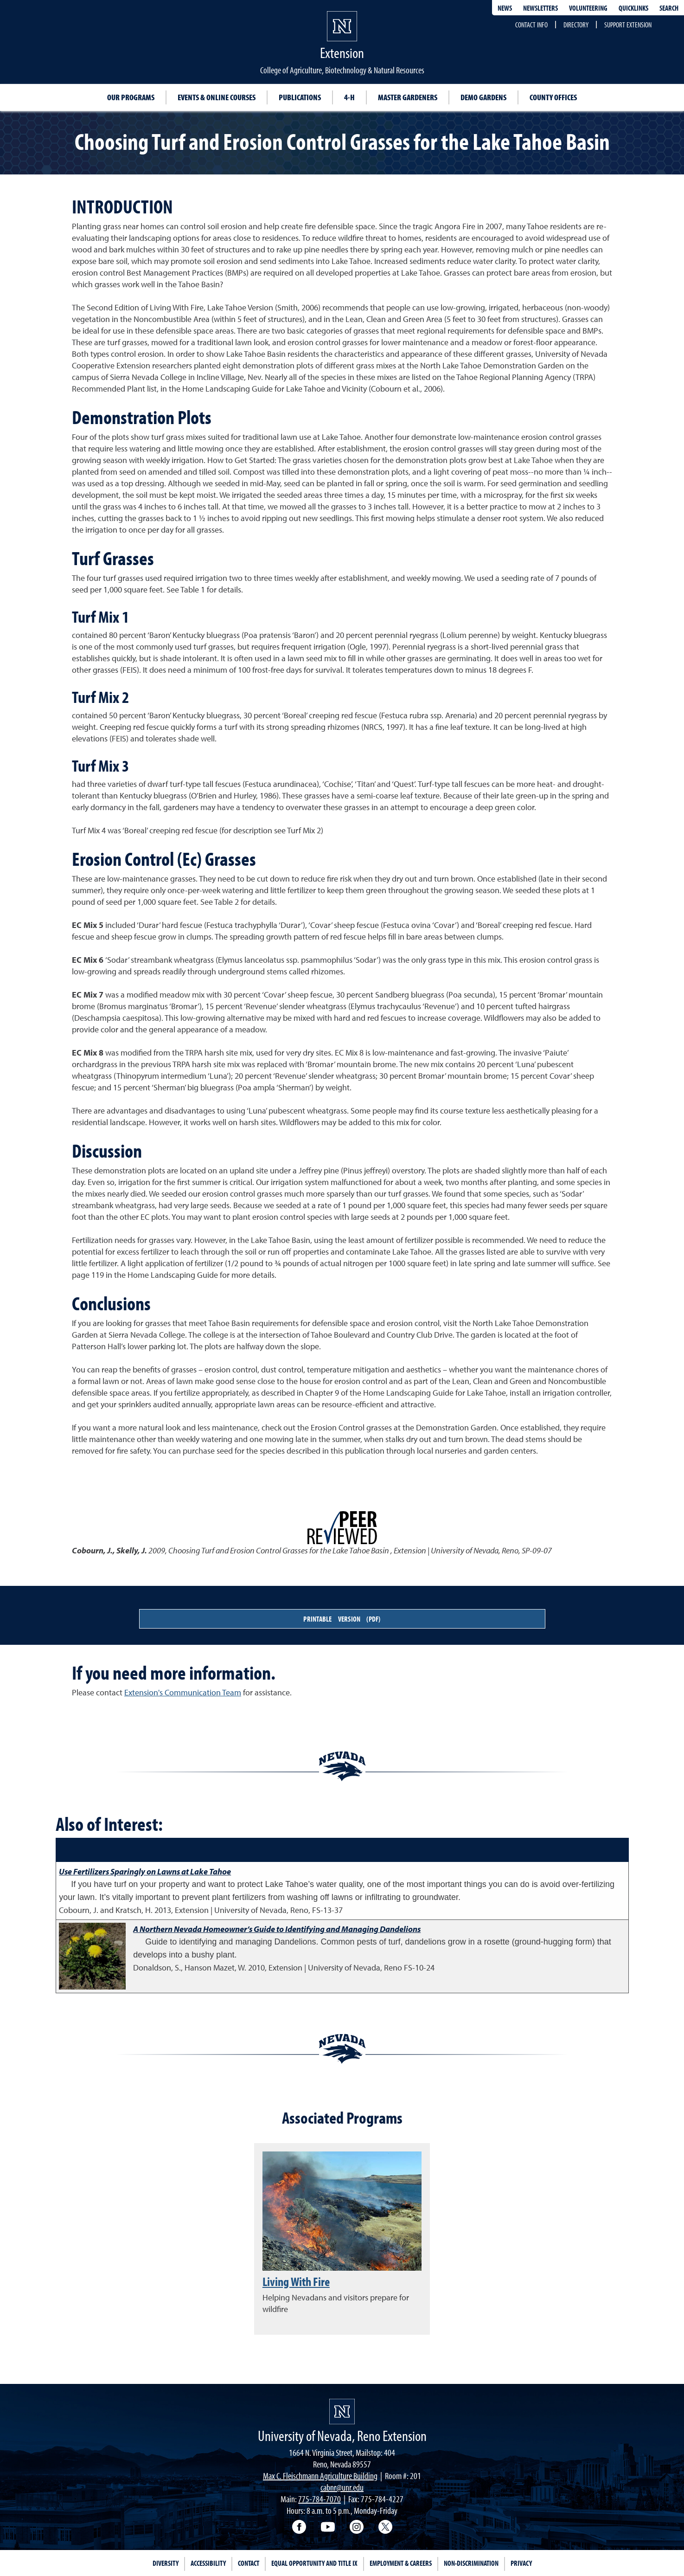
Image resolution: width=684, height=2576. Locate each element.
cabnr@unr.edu (342, 2487)
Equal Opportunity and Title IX (314, 2563)
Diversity (166, 2563)
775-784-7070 (319, 2499)
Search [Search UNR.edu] (668, 8)
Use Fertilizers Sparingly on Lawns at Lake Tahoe (145, 1871)
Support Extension (628, 24)
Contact (248, 2563)
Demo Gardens (483, 97)
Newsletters (540, 8)
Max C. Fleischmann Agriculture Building (320, 2475)
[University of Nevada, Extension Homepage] (342, 2411)
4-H (349, 97)
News (505, 8)
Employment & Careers (401, 2563)
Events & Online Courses (217, 97)
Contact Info (531, 24)
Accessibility (208, 2563)
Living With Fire (296, 2281)
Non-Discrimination (471, 2563)
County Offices (553, 97)
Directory (575, 24)
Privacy (521, 2563)
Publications (300, 97)
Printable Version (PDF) (341, 1618)
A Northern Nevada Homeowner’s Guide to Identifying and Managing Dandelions (277, 1929)
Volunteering (588, 8)
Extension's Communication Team (182, 1692)
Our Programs (130, 97)
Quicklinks (633, 8)
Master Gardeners (407, 97)
